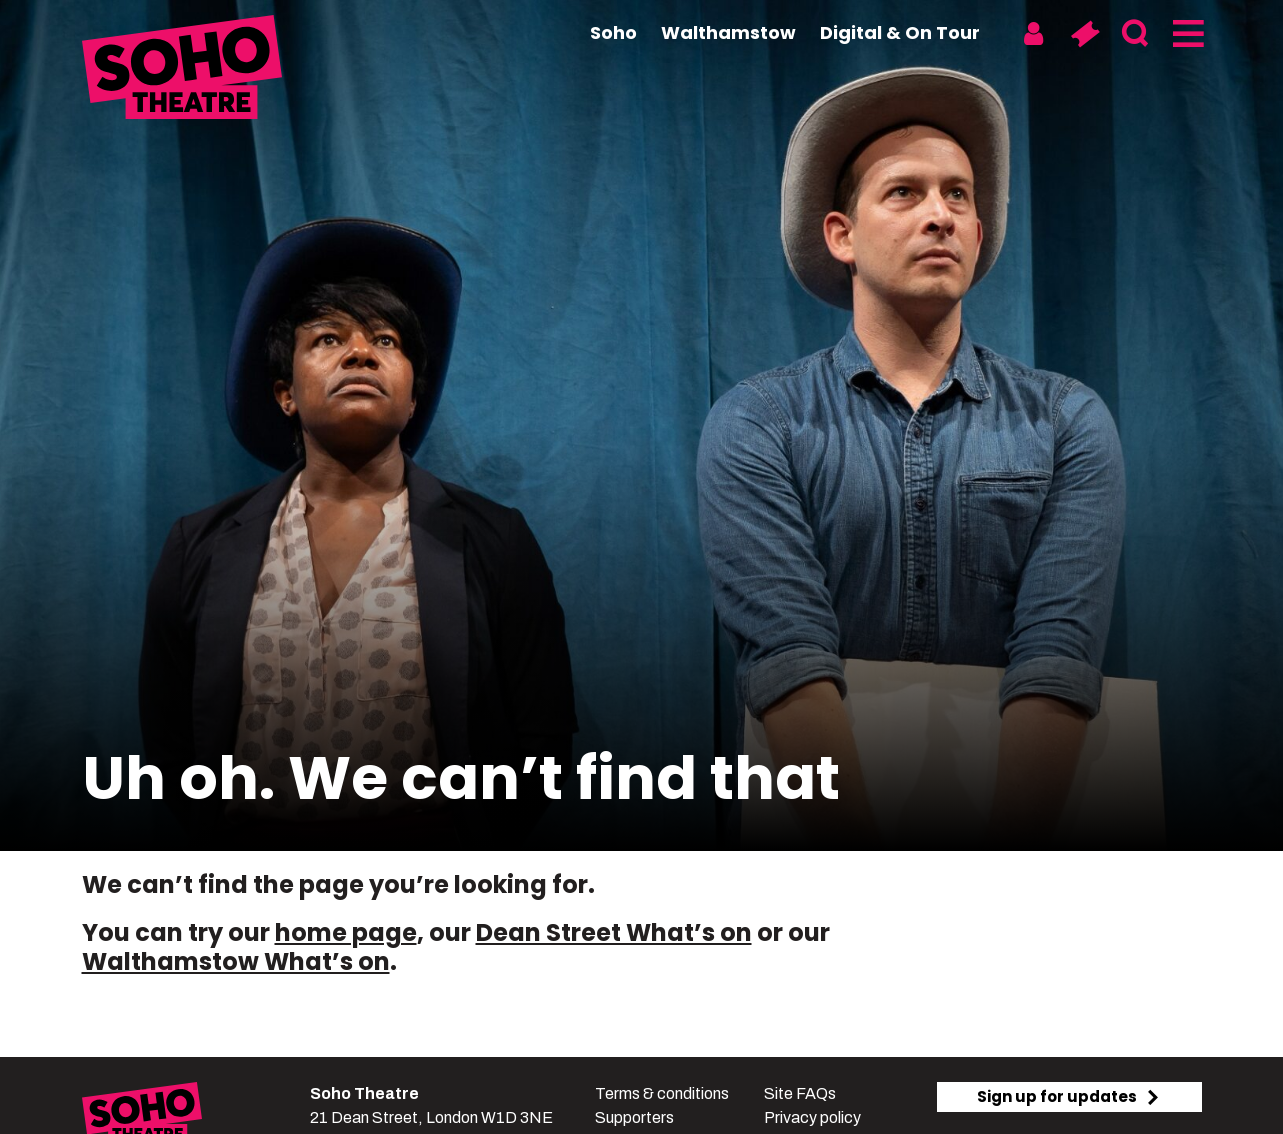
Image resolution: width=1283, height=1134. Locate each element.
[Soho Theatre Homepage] (182, 70)
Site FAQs (800, 1093)
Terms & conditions (662, 1093)
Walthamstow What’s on (236, 961)
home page (346, 932)
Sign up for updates (1069, 1096)
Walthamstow (728, 32)
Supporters (634, 1117)
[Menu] (1186, 34)
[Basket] (1084, 34)
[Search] (1135, 34)
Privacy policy (812, 1117)
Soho (613, 32)
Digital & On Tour (900, 32)
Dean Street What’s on (614, 932)
